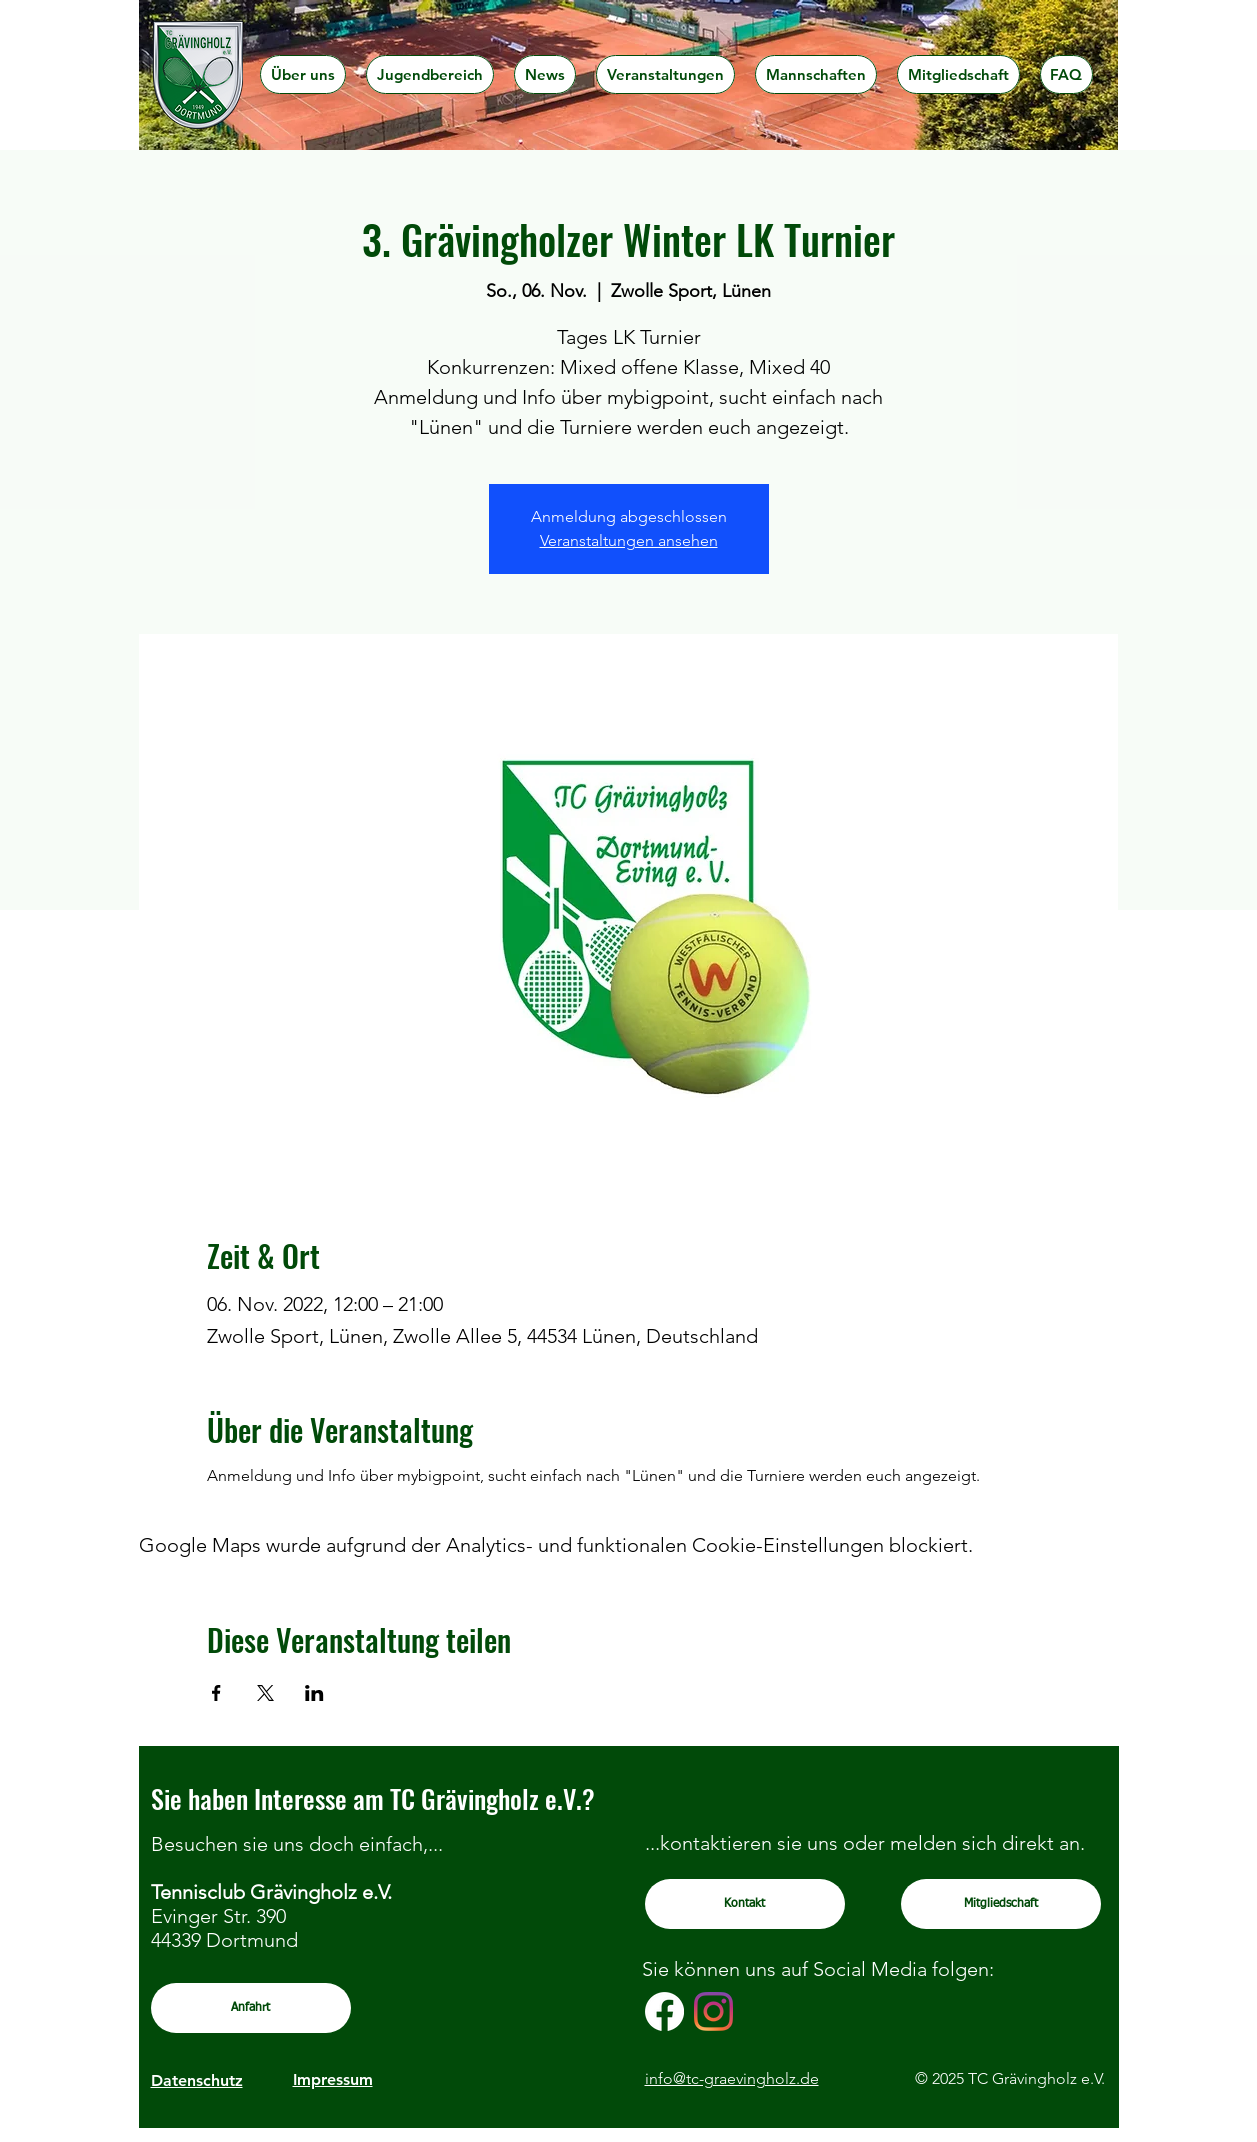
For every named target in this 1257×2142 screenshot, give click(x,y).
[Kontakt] (745, 1904)
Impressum (333, 2079)
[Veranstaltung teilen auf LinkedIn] (314, 1693)
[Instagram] (713, 2011)
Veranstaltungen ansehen (629, 540)
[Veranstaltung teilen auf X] (265, 1693)
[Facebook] (664, 2011)
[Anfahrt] (251, 2008)
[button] (303, 74)
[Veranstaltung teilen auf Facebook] (216, 1693)
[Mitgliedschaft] (1001, 1904)
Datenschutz (197, 2080)
